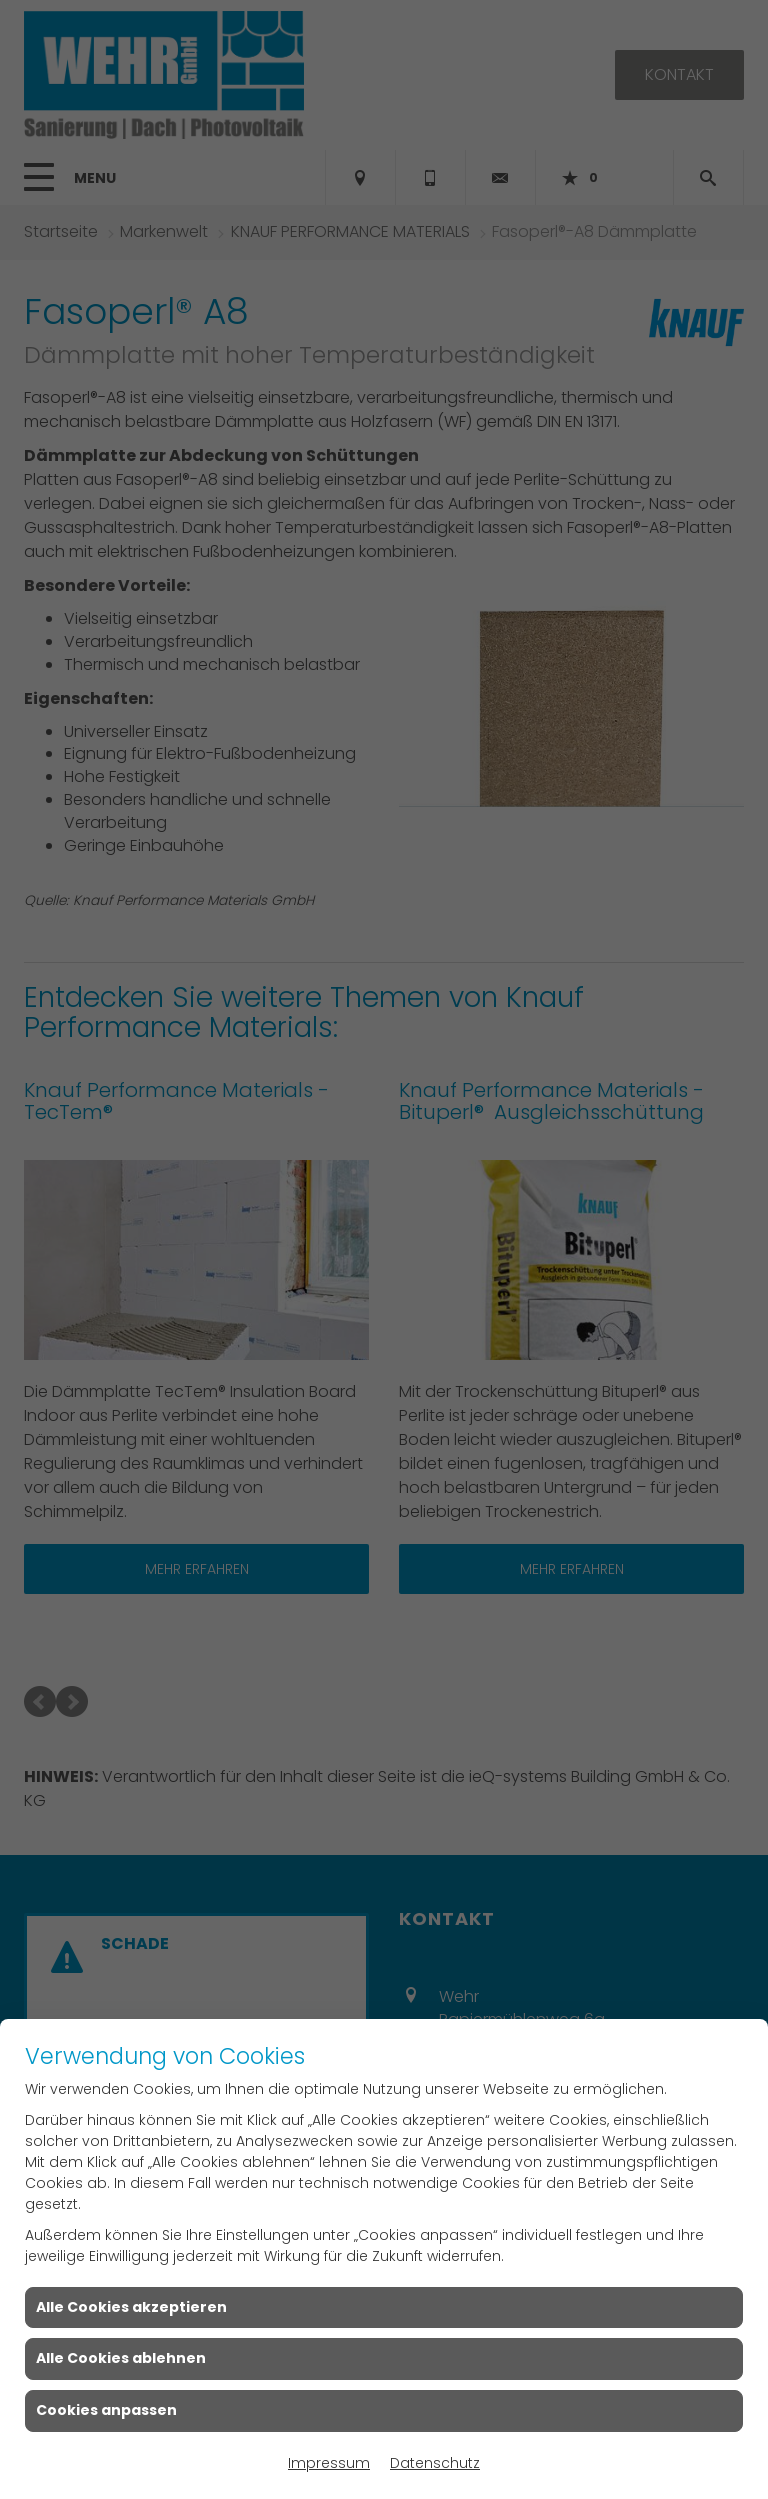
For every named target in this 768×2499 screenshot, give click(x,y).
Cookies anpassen (106, 2410)
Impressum (329, 2463)
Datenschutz (435, 2463)
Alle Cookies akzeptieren (131, 2307)
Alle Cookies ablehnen (121, 2358)
